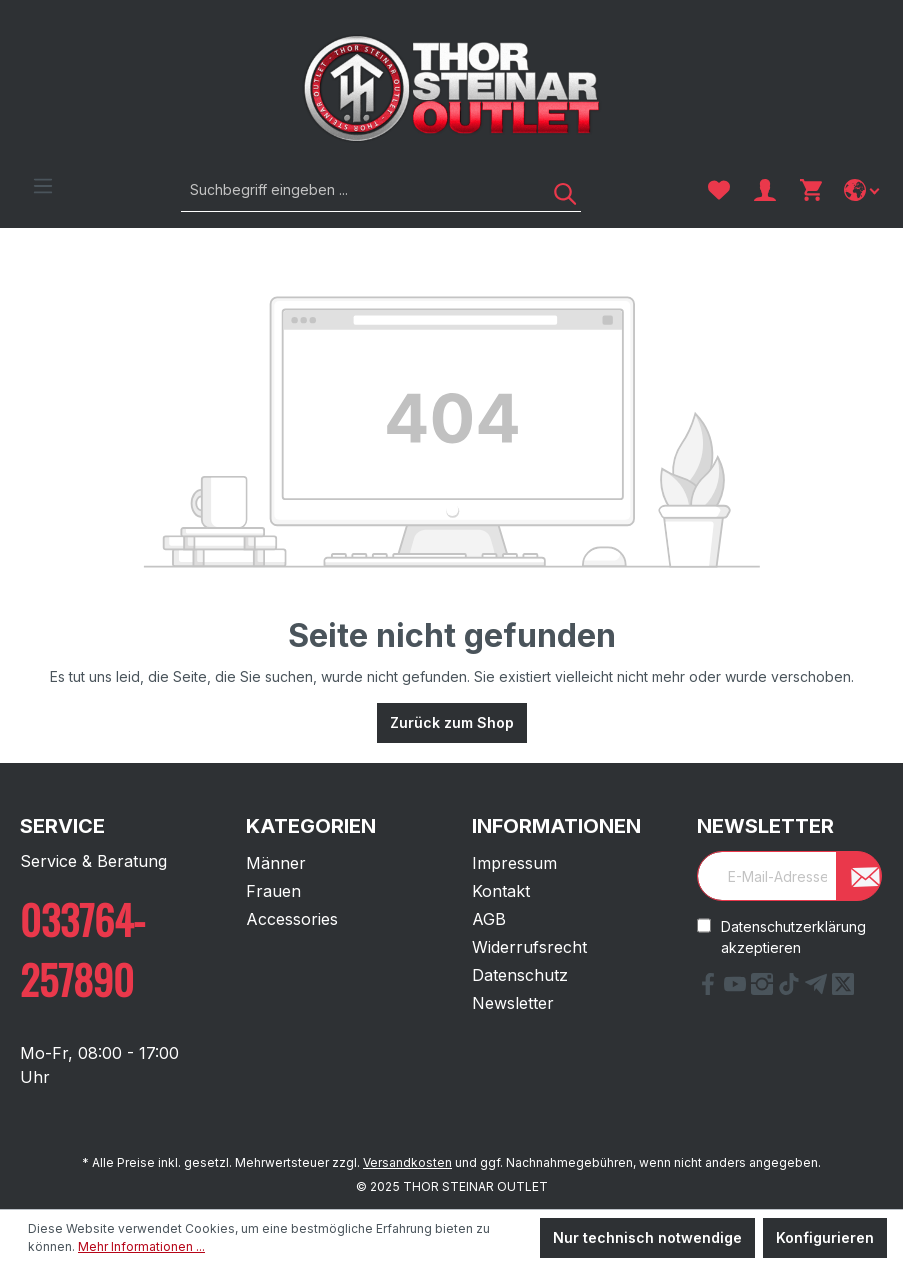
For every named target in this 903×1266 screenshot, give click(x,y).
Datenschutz (520, 975)
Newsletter (513, 1003)
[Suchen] (558, 189)
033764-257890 (82, 949)
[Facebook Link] (710, 989)
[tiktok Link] (791, 989)
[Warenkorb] (811, 190)
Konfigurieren (825, 1237)
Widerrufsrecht (529, 947)
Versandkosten (407, 1162)
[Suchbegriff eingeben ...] (358, 189)
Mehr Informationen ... (141, 1246)
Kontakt (501, 891)
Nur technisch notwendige (647, 1237)
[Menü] (43, 186)
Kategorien (311, 826)
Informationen (556, 826)
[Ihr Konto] (765, 190)
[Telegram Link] (818, 989)
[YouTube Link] (737, 989)
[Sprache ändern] (863, 190)
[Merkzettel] (719, 190)
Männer (276, 863)
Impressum (514, 863)
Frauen (273, 891)
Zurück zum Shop (452, 722)
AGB (489, 919)
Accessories (292, 919)
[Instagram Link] (764, 989)
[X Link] (843, 989)
